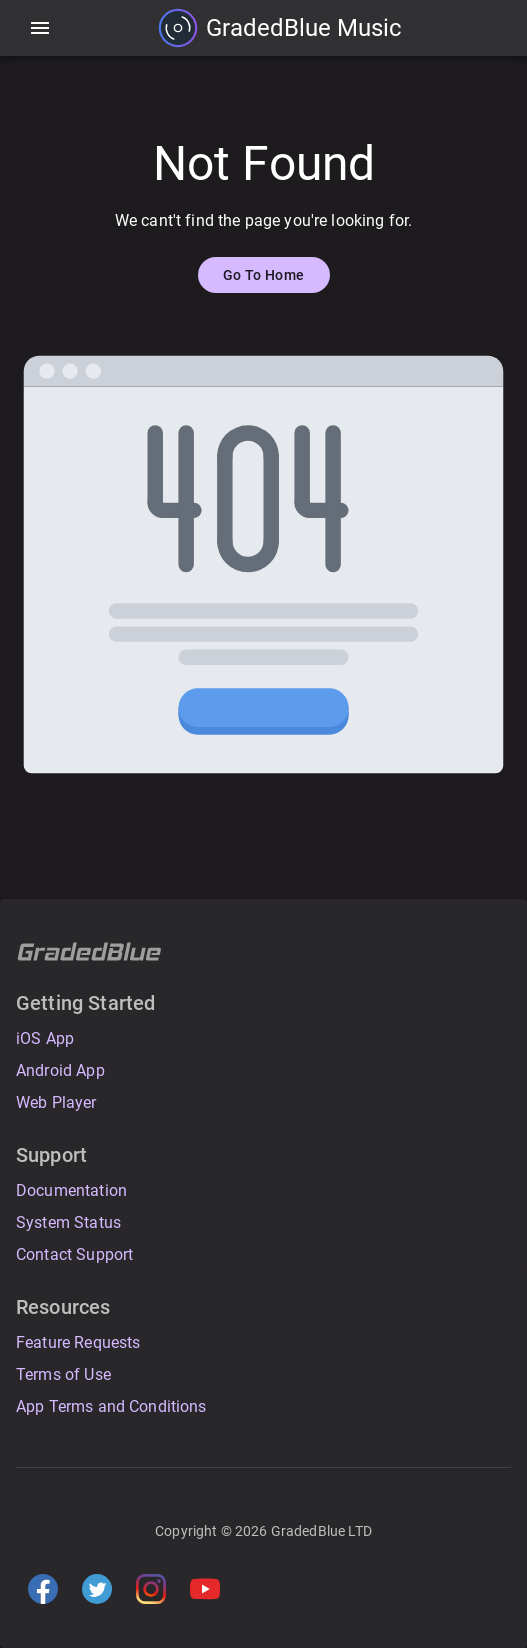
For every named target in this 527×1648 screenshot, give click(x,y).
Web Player (56, 1102)
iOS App (45, 1038)
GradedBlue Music (304, 28)
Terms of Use (63, 1374)
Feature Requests (78, 1342)
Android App (60, 1070)
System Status (68, 1222)
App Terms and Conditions (111, 1406)
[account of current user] (40, 28)
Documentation (71, 1190)
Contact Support (74, 1254)
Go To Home (264, 275)
